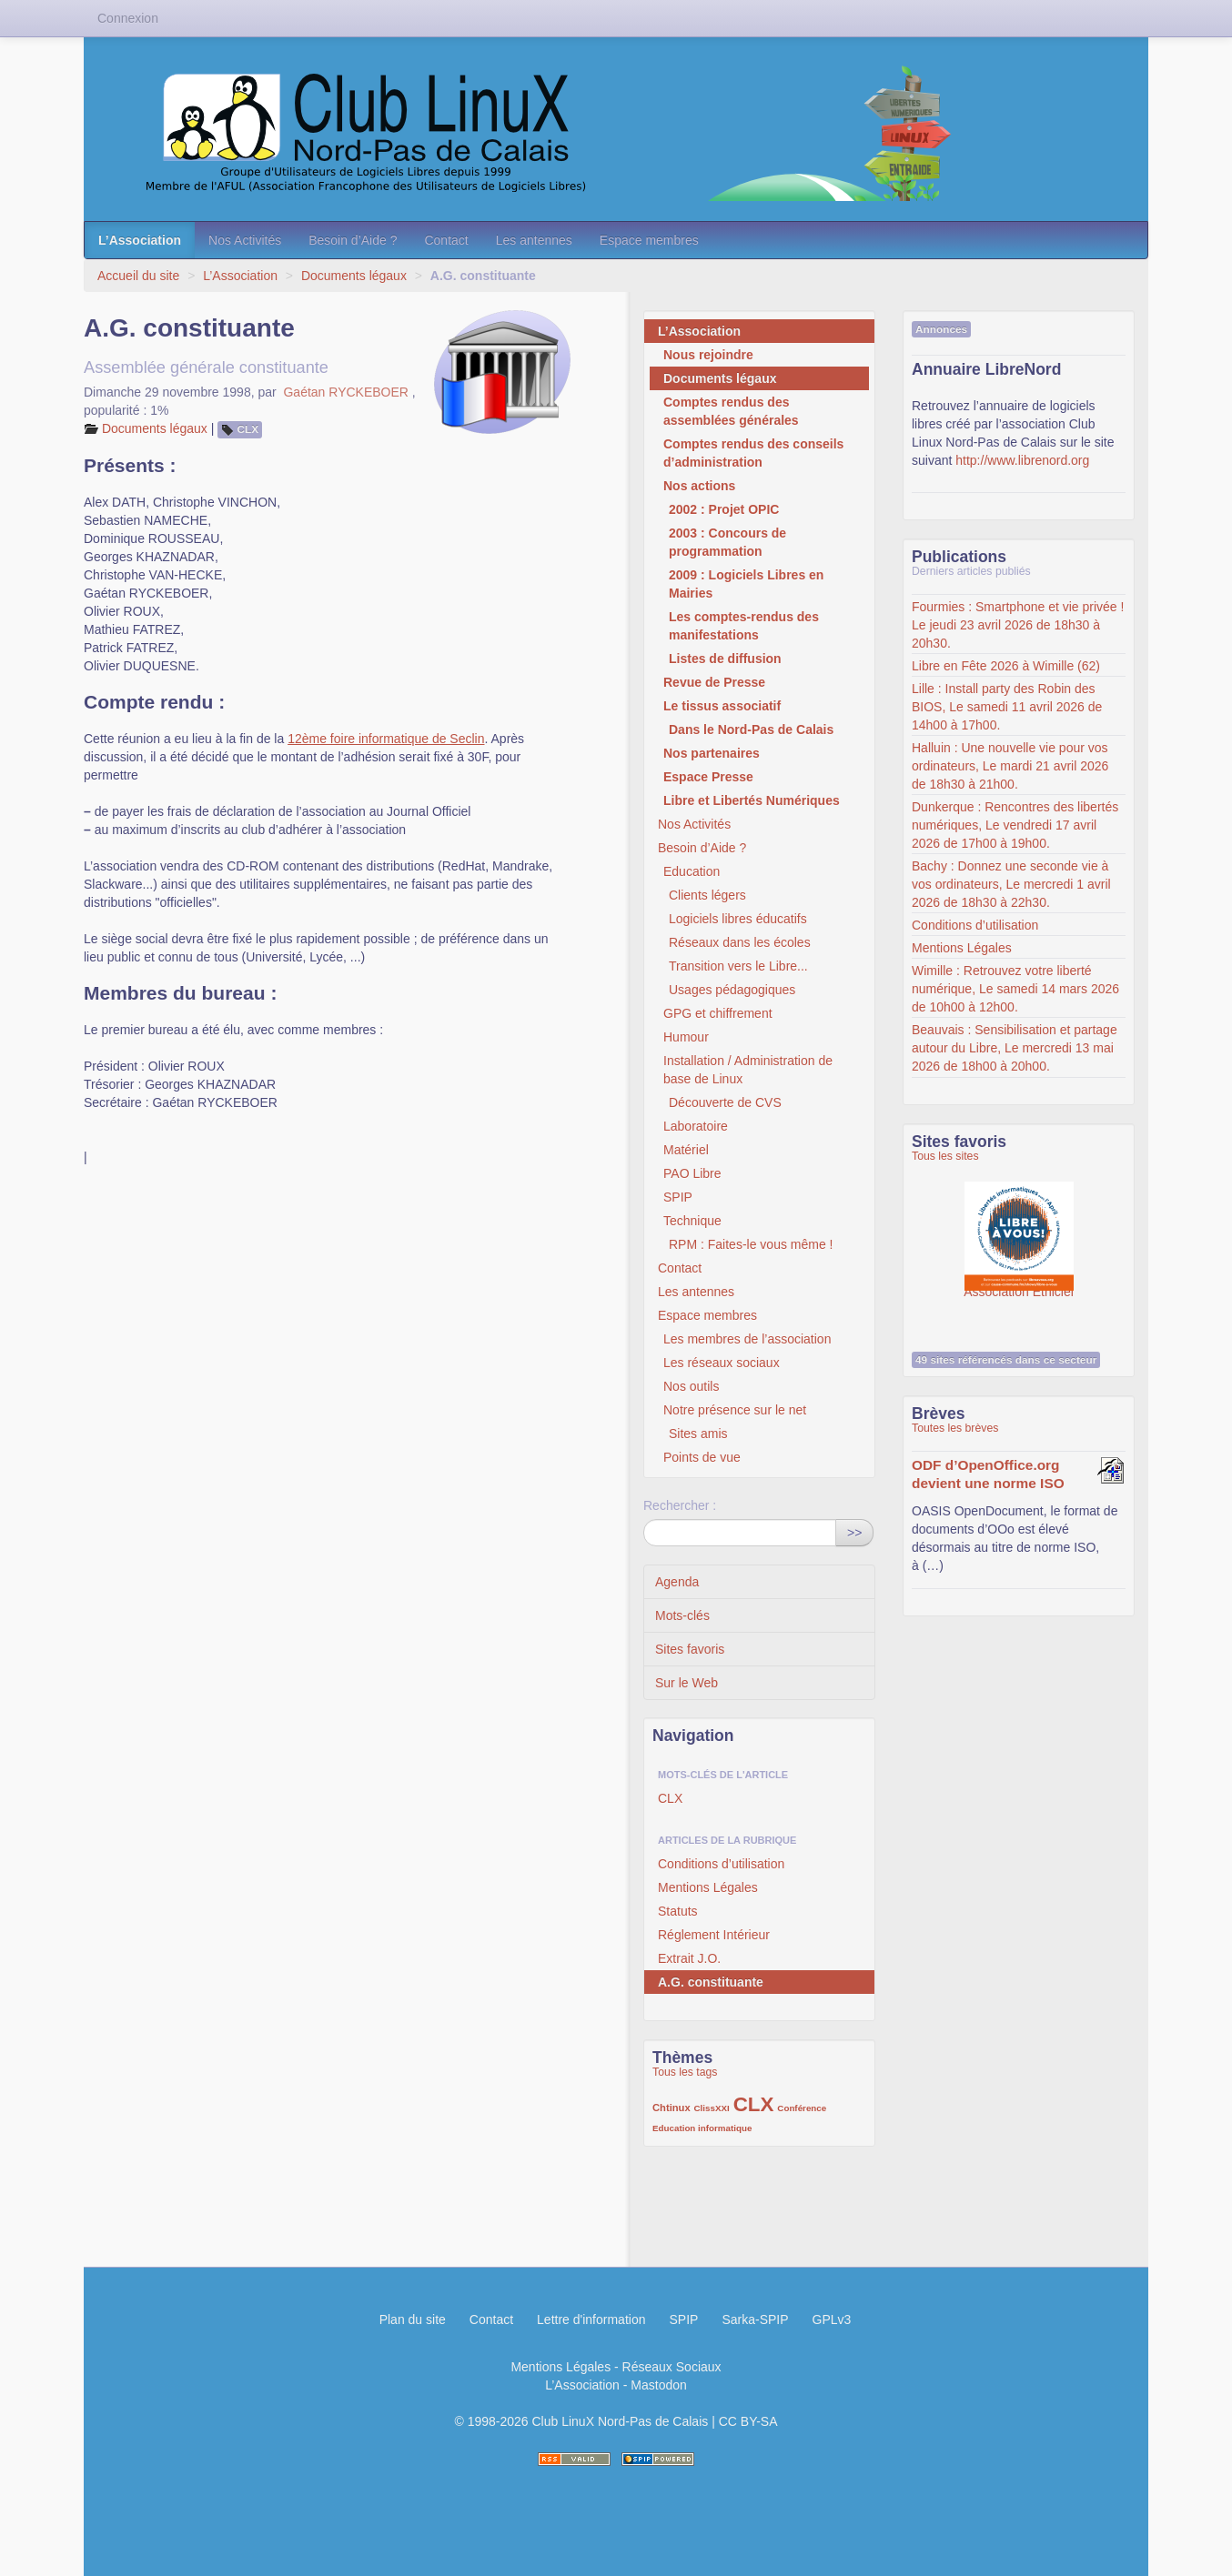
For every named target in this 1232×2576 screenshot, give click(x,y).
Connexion (127, 18)
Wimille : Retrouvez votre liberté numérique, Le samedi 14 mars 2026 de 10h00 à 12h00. (1015, 988)
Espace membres (649, 240)
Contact (446, 240)
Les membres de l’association (747, 1339)
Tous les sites (945, 1156)
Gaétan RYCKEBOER (345, 392)
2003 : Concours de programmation (727, 542)
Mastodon (658, 2385)
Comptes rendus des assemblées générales (731, 411)
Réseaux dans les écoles (740, 942)
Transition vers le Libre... (738, 966)
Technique (692, 1220)
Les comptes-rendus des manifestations (744, 625)
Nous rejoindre (708, 354)
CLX (248, 429)
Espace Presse (708, 777)
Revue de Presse (714, 682)
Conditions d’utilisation (721, 1864)
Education (691, 871)
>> (854, 1532)
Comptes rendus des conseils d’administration (753, 453)
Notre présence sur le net (734, 1410)
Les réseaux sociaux (721, 1362)
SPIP (677, 1197)
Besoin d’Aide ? (352, 240)
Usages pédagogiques (732, 989)
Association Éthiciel (1019, 1227)
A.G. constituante (710, 1982)
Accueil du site (138, 275)
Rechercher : (679, 1505)
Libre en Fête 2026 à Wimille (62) (1006, 666)
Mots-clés (682, 1615)
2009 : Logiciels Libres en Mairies (746, 584)
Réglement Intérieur (714, 1934)
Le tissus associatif (722, 706)
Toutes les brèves (955, 1428)
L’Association (139, 240)
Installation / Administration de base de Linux (748, 1069)
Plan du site (412, 2319)
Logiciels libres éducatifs (738, 918)
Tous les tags (685, 2072)
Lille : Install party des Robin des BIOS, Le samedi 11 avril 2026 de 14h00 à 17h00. (1007, 706)
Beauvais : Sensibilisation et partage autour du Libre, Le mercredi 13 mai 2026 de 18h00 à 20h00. (1014, 1047)
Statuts (678, 1911)
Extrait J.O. (689, 1958)
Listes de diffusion (725, 658)
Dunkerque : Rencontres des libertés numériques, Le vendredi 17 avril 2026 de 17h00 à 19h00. (1015, 825)
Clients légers (707, 895)
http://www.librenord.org (1022, 460)
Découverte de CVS (725, 1102)
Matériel (686, 1149)
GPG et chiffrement (718, 1013)
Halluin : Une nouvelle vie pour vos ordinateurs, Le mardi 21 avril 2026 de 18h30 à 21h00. (1010, 765)
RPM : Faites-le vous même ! (751, 1244)
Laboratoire (695, 1126)
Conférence (801, 2108)
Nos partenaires (711, 753)
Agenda (677, 1582)
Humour (686, 1037)
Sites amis (698, 1433)
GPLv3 (832, 2319)
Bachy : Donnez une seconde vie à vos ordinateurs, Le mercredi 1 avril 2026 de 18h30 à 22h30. (1011, 884)
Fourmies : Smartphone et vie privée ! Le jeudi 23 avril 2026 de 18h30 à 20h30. (1018, 624)
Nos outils (691, 1386)
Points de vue (702, 1457)
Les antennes (534, 240)
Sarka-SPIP (755, 2319)
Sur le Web (686, 1682)
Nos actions (699, 485)
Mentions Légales (708, 1887)
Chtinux (671, 2107)
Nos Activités (244, 240)
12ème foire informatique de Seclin (386, 738)
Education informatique (702, 2128)
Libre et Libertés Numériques (751, 800)
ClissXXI (712, 2108)
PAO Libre (692, 1173)
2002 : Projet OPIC (724, 509)
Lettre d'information (591, 2319)
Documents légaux (354, 275)
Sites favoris (689, 1649)
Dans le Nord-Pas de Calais (751, 729)
